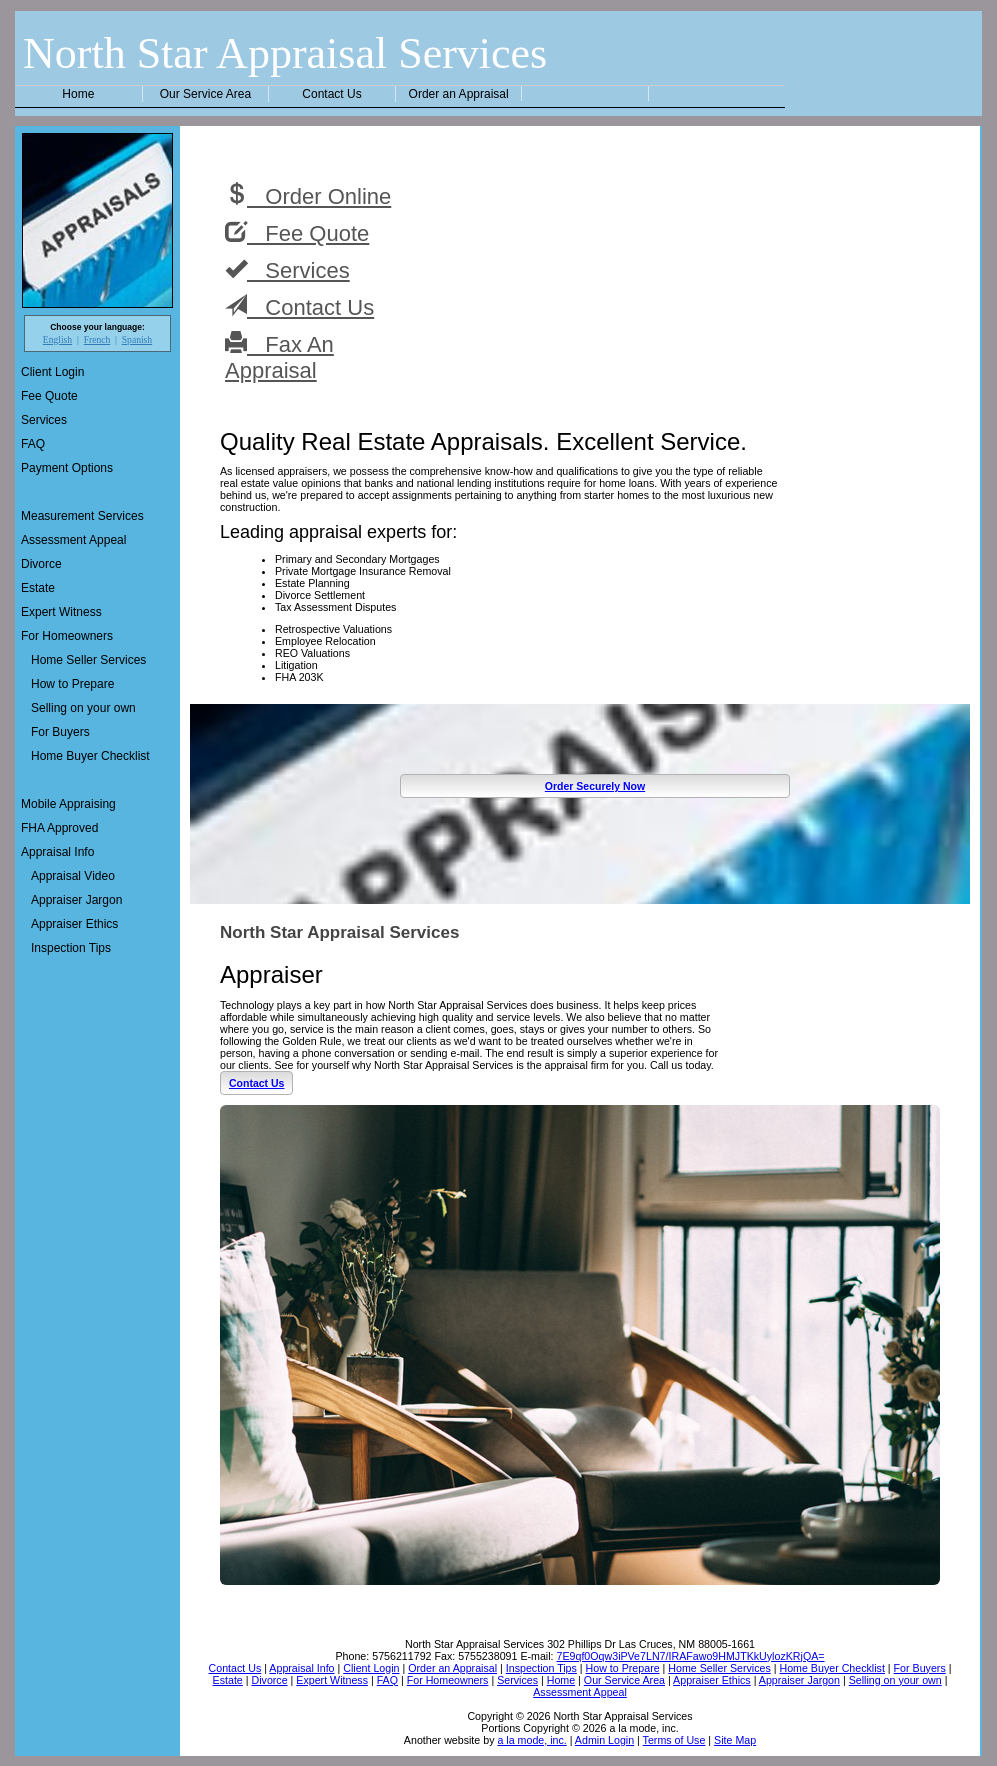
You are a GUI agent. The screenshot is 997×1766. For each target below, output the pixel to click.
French (97, 339)
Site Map (735, 1740)
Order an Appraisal (459, 94)
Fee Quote (49, 396)
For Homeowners (67, 636)
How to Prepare (72, 684)
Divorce (41, 564)
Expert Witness (61, 612)
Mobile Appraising (68, 804)
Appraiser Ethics (74, 924)
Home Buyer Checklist (90, 756)
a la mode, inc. (531, 1740)
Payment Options (67, 468)
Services (44, 420)
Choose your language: (97, 327)
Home (78, 94)
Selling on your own (83, 708)
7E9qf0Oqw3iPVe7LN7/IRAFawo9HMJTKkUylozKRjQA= (691, 1656)
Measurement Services (82, 516)
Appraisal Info (57, 852)
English (57, 339)
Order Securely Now (595, 786)
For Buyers (60, 732)
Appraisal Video (73, 876)
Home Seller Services (88, 660)
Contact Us (331, 94)
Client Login (52, 372)
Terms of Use (674, 1740)
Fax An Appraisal (279, 357)
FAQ (33, 444)
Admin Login (604, 1740)
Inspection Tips (71, 948)
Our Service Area (205, 94)
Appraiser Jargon (76, 900)
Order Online (308, 196)
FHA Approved (59, 828)
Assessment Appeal (73, 540)
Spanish (137, 339)
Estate (38, 588)
